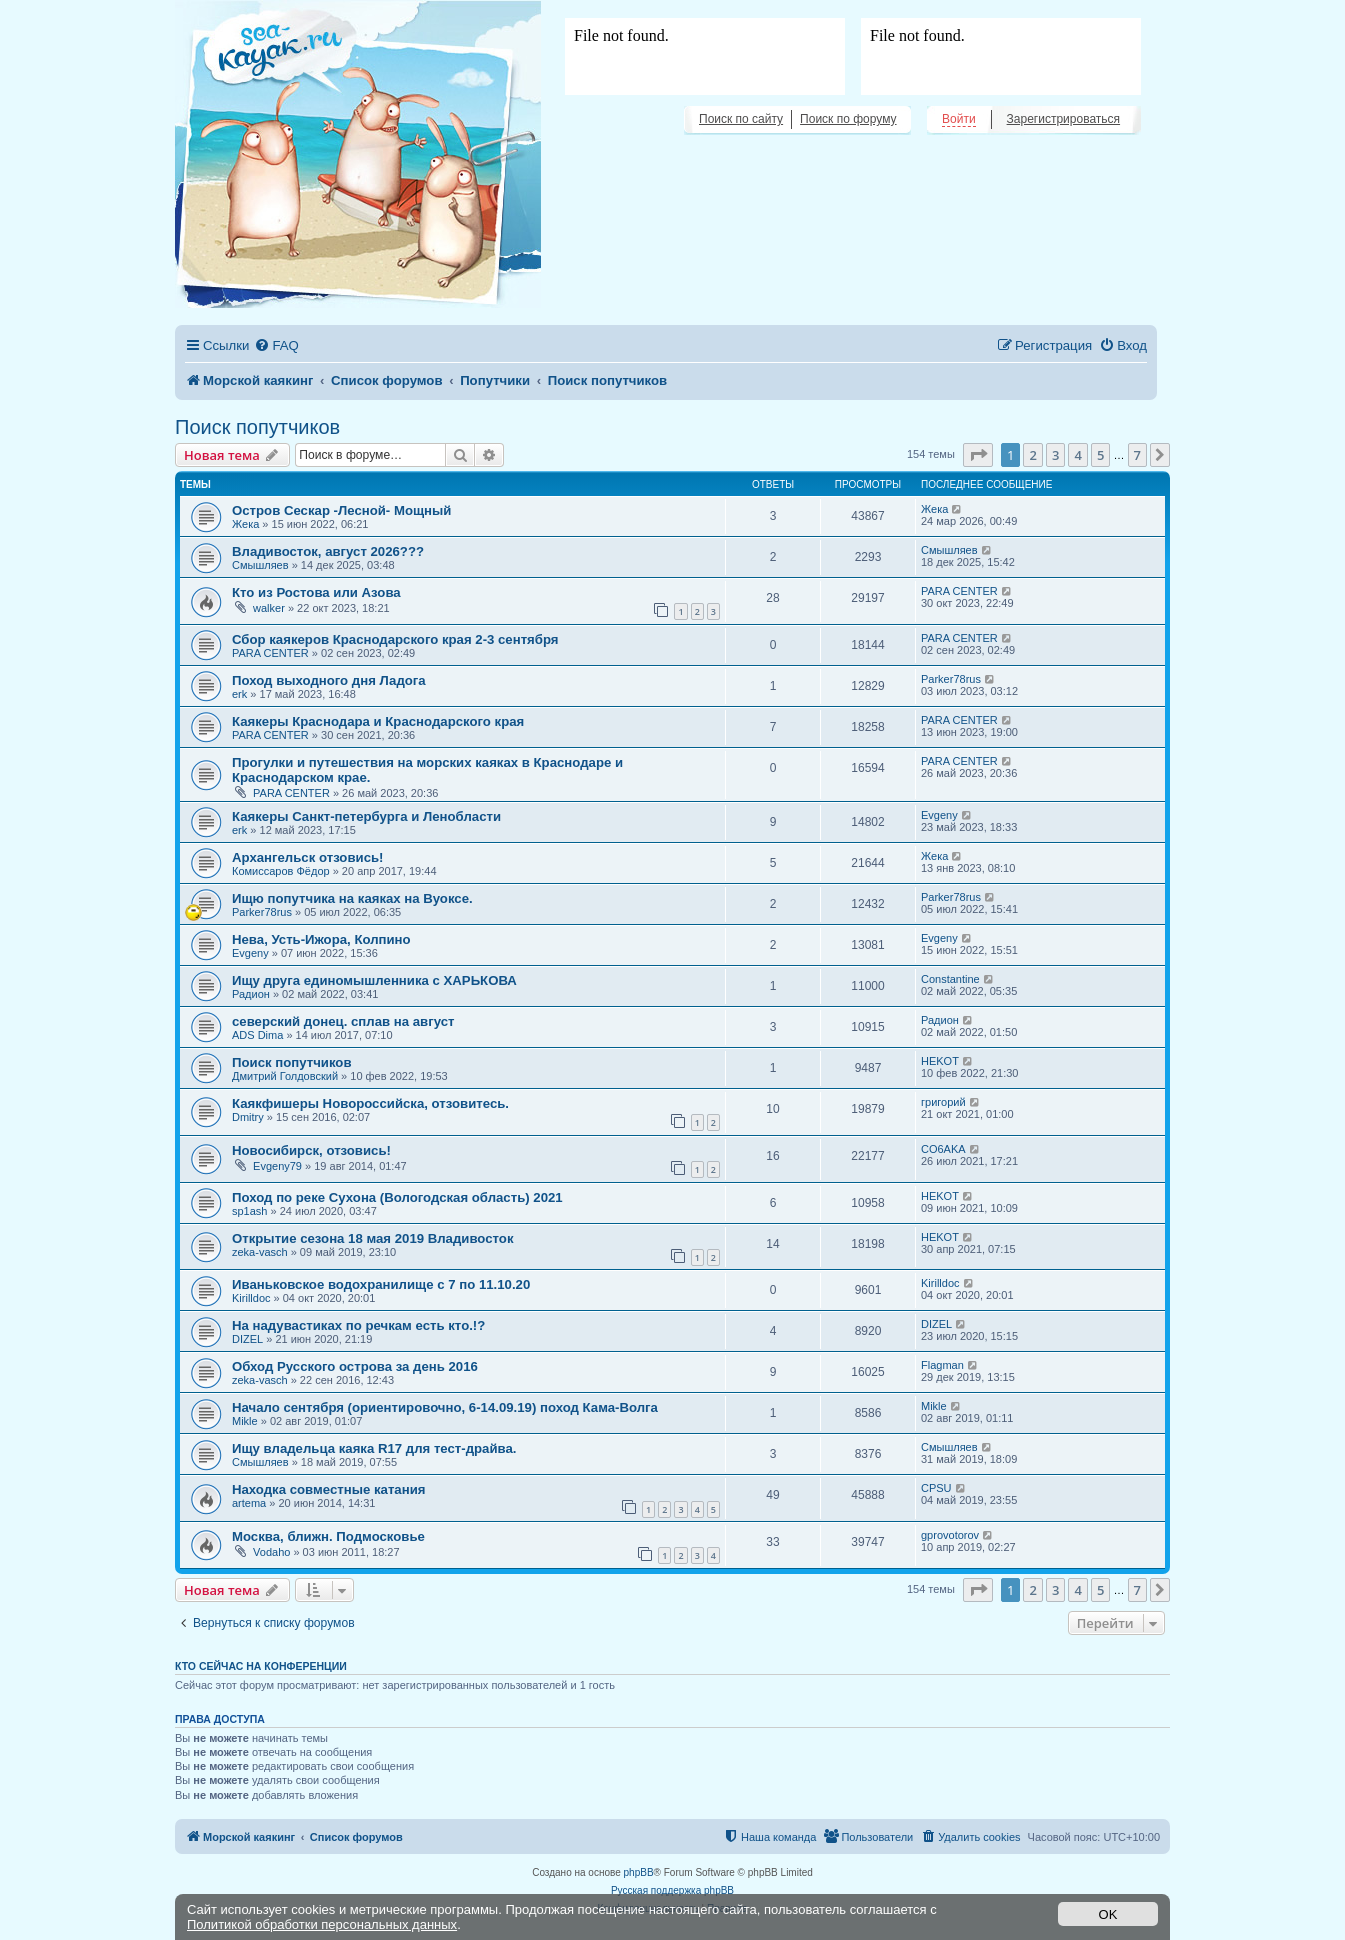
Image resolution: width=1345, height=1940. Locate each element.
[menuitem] (276, 345)
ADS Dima (257, 1035)
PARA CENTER (959, 591)
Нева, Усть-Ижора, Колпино (321, 939)
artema (249, 1503)
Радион (251, 994)
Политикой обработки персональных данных (322, 1924)
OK (1108, 1914)
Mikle (245, 1421)
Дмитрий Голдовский (285, 1076)
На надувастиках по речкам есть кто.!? (358, 1325)
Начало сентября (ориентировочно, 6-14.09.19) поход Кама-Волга (445, 1407)
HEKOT (940, 1061)
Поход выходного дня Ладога (329, 680)
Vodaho (271, 1552)
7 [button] (1137, 455)
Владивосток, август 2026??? (328, 551)
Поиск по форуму (848, 119)
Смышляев (260, 565)
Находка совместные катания (328, 1489)
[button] (978, 455)
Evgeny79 (277, 1166)
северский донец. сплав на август (343, 1021)
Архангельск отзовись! (307, 857)
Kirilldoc (251, 1298)
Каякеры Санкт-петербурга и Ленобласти (366, 816)
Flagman (942, 1365)
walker (269, 608)
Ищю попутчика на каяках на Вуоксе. (352, 898)
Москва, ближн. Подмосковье (328, 1536)
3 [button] (1055, 455)
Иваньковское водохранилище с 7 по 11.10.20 (381, 1284)
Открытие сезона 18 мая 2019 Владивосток (373, 1238)
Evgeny (939, 815)
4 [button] (1077, 455)
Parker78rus (951, 679)
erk (239, 694)
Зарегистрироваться (1063, 119)
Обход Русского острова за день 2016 (355, 1366)
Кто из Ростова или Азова (316, 592)
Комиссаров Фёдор (281, 871)
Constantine (950, 979)
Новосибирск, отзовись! (311, 1150)
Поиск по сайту (741, 119)
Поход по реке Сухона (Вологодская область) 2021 (397, 1197)
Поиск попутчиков (257, 427)
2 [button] (1032, 455)
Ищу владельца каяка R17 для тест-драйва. (374, 1448)
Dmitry (248, 1117)
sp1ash (249, 1211)
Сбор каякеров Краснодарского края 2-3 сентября (395, 639)
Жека (245, 524)
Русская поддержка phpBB (672, 1890)
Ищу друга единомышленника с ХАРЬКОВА (374, 980)
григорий (943, 1102)
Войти (959, 119)
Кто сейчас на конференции (261, 1666)
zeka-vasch (260, 1252)
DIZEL (247, 1339)
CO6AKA (943, 1149)
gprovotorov (950, 1535)
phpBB (639, 1872)
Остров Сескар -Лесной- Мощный (341, 510)
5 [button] (1100, 455)
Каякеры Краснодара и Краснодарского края (378, 721)
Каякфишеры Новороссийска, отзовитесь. (370, 1103)
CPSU (936, 1488)
